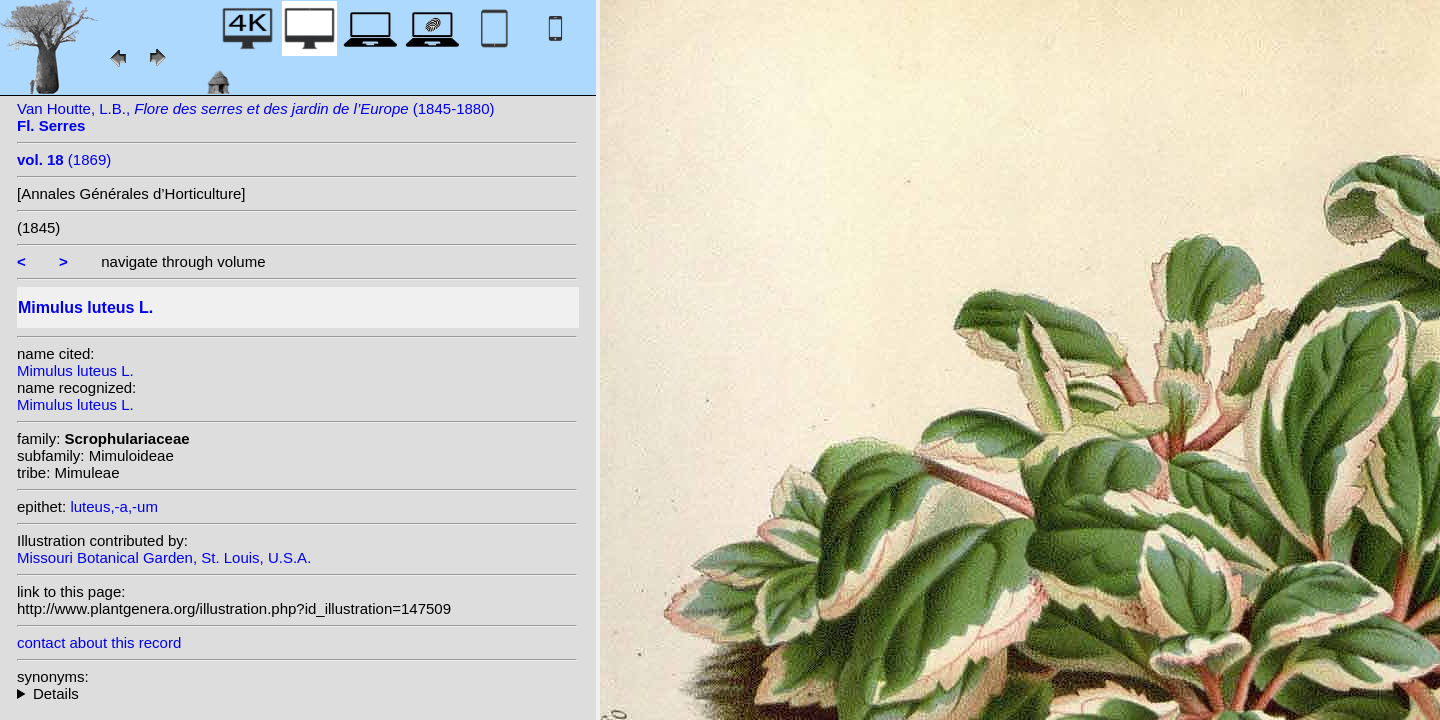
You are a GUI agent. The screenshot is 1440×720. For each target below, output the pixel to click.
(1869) (64, 159)
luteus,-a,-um (114, 506)
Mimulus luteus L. (75, 370)
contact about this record (99, 642)
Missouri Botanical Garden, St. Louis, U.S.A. (164, 557)
